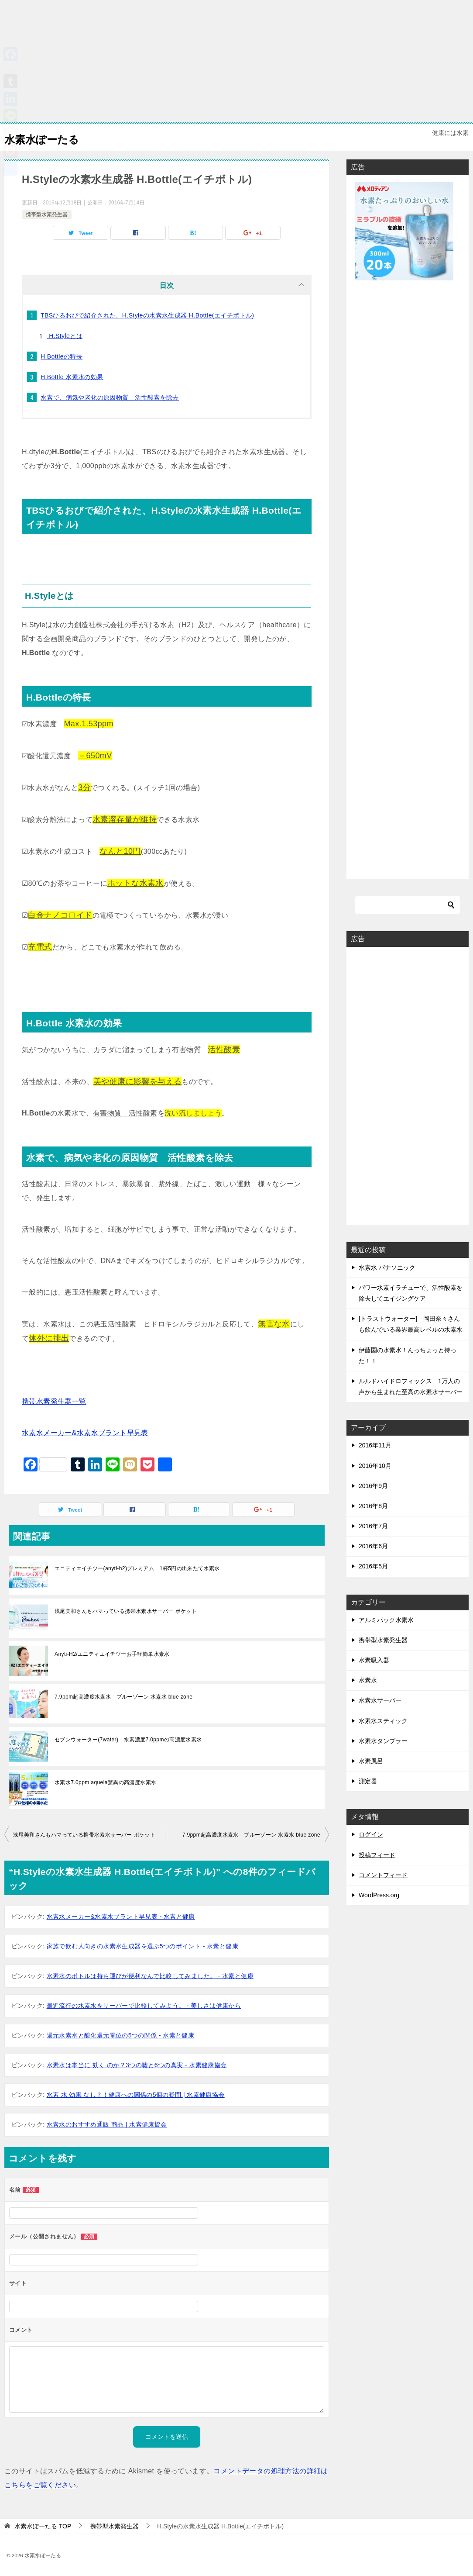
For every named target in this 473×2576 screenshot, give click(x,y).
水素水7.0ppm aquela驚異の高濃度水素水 (108, 1782)
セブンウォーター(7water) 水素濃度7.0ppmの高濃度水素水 (128, 1740)
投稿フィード (377, 1854)
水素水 (368, 1680)
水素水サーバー (380, 1700)
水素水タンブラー (383, 1740)
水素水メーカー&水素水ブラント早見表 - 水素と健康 (121, 1916)
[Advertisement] (236, 61)
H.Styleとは (64, 335)
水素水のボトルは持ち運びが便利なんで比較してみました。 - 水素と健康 (150, 1975)
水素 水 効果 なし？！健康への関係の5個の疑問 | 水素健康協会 (136, 2094)
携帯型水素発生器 (47, 214)
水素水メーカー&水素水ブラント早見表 (85, 1432)
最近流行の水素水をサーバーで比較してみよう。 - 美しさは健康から (144, 2005)
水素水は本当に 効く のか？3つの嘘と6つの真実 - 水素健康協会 (137, 2064)
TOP (42, 2526)
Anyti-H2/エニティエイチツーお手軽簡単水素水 (112, 1654)
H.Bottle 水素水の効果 (72, 376)
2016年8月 (373, 1505)
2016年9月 (373, 1485)
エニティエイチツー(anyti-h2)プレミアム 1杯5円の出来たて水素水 (137, 1568)
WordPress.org (379, 1895)
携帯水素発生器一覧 (54, 1401)
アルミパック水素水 (386, 1619)
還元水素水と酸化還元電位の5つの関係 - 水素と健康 (121, 2035)
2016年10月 (375, 1465)
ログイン (371, 1834)
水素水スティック (383, 1720)
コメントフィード (383, 1875)
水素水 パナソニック (387, 1267)
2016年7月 (373, 1526)
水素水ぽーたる (50, 137)
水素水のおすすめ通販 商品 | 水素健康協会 (107, 2124)
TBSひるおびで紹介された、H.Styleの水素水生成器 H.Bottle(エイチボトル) (147, 315)
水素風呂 (371, 1761)
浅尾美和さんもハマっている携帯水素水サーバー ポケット (126, 1611)
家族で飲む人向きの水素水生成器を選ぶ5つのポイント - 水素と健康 (142, 1946)
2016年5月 (373, 1566)
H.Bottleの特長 (61, 356)
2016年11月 (375, 1445)
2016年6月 (373, 1546)
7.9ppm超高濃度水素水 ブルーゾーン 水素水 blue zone (123, 1697)
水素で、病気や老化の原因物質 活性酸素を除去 (110, 397)
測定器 (368, 1781)
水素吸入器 (374, 1660)
